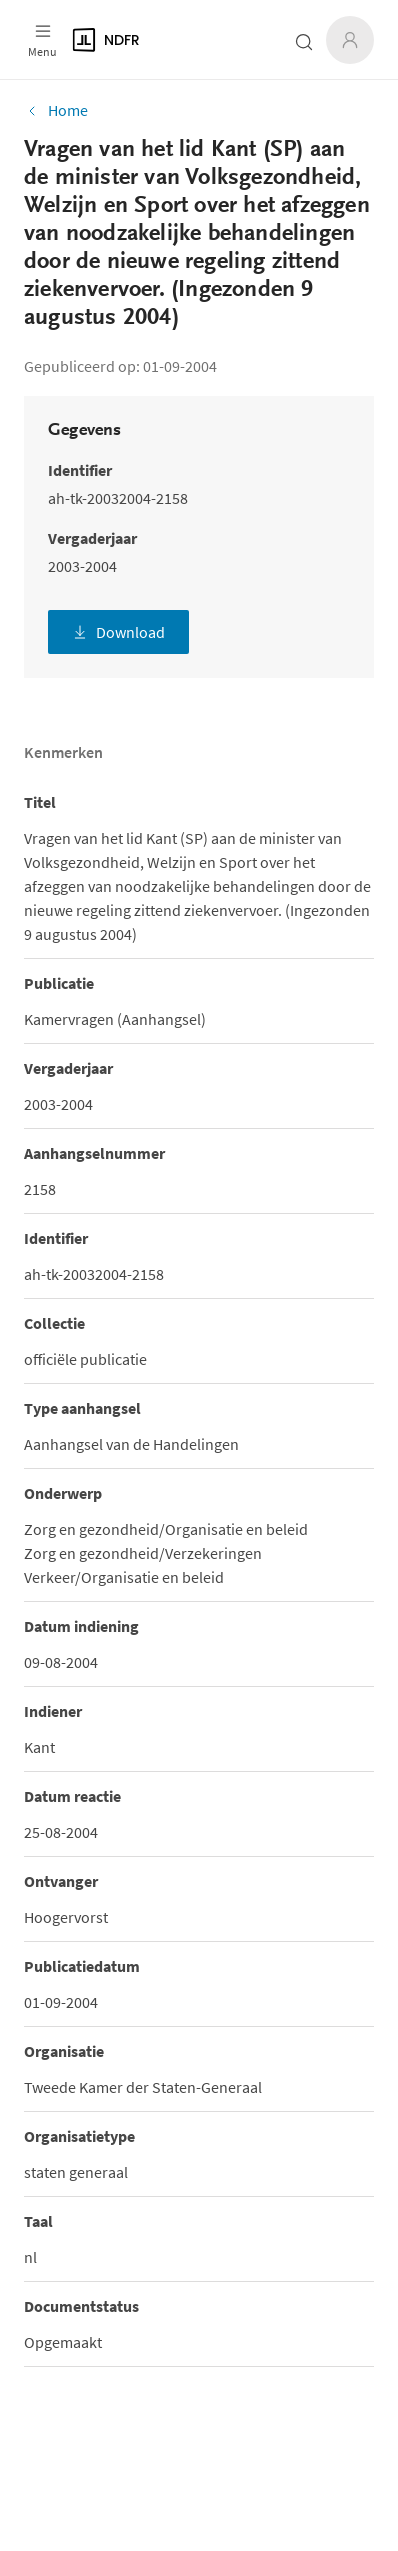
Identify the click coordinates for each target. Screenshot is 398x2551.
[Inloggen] (350, 40)
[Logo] (156, 40)
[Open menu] (42, 40)
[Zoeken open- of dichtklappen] (304, 42)
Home (56, 110)
